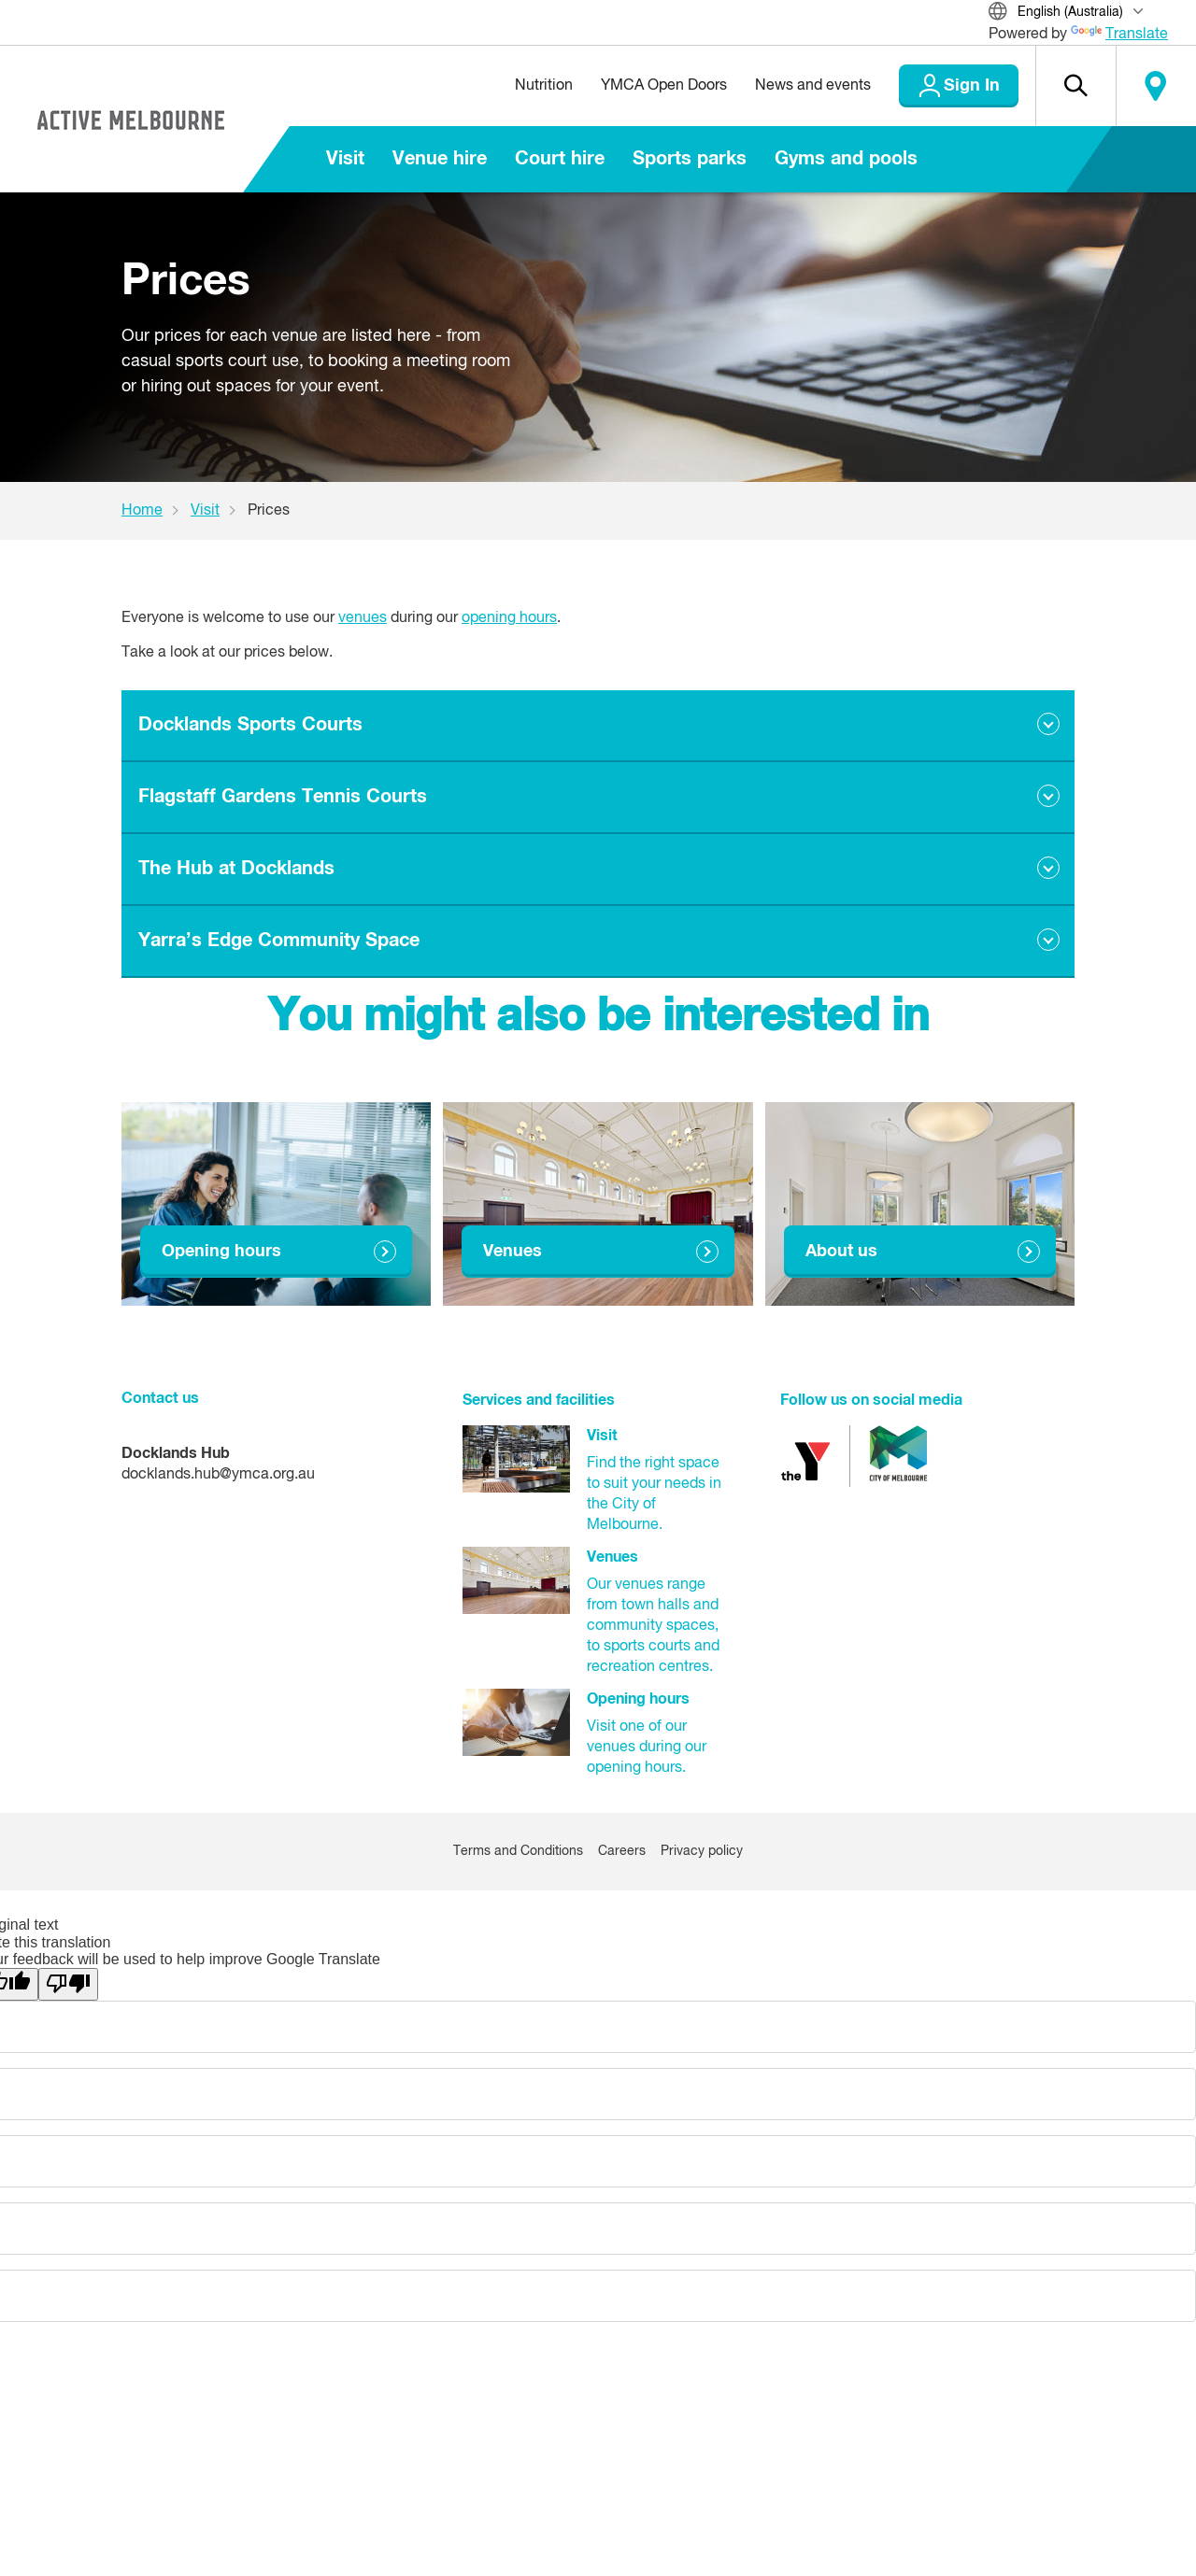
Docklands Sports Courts (250, 724)
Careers (622, 1851)
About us (841, 1251)
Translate (1119, 34)
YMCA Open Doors (664, 85)
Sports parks (690, 158)
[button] (1075, 86)
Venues (512, 1251)
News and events (813, 85)
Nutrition (544, 85)
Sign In (972, 86)
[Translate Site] (1078, 13)
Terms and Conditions (518, 1851)
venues (362, 618)
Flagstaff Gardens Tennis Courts (282, 796)
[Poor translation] (68, 1984)
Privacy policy (702, 1851)
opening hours (509, 618)
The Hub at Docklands (236, 868)
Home (142, 510)
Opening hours (221, 1251)
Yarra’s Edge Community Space (279, 940)
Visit (345, 158)
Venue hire (439, 158)
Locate (1156, 86)
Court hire (560, 158)
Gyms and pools (846, 158)
